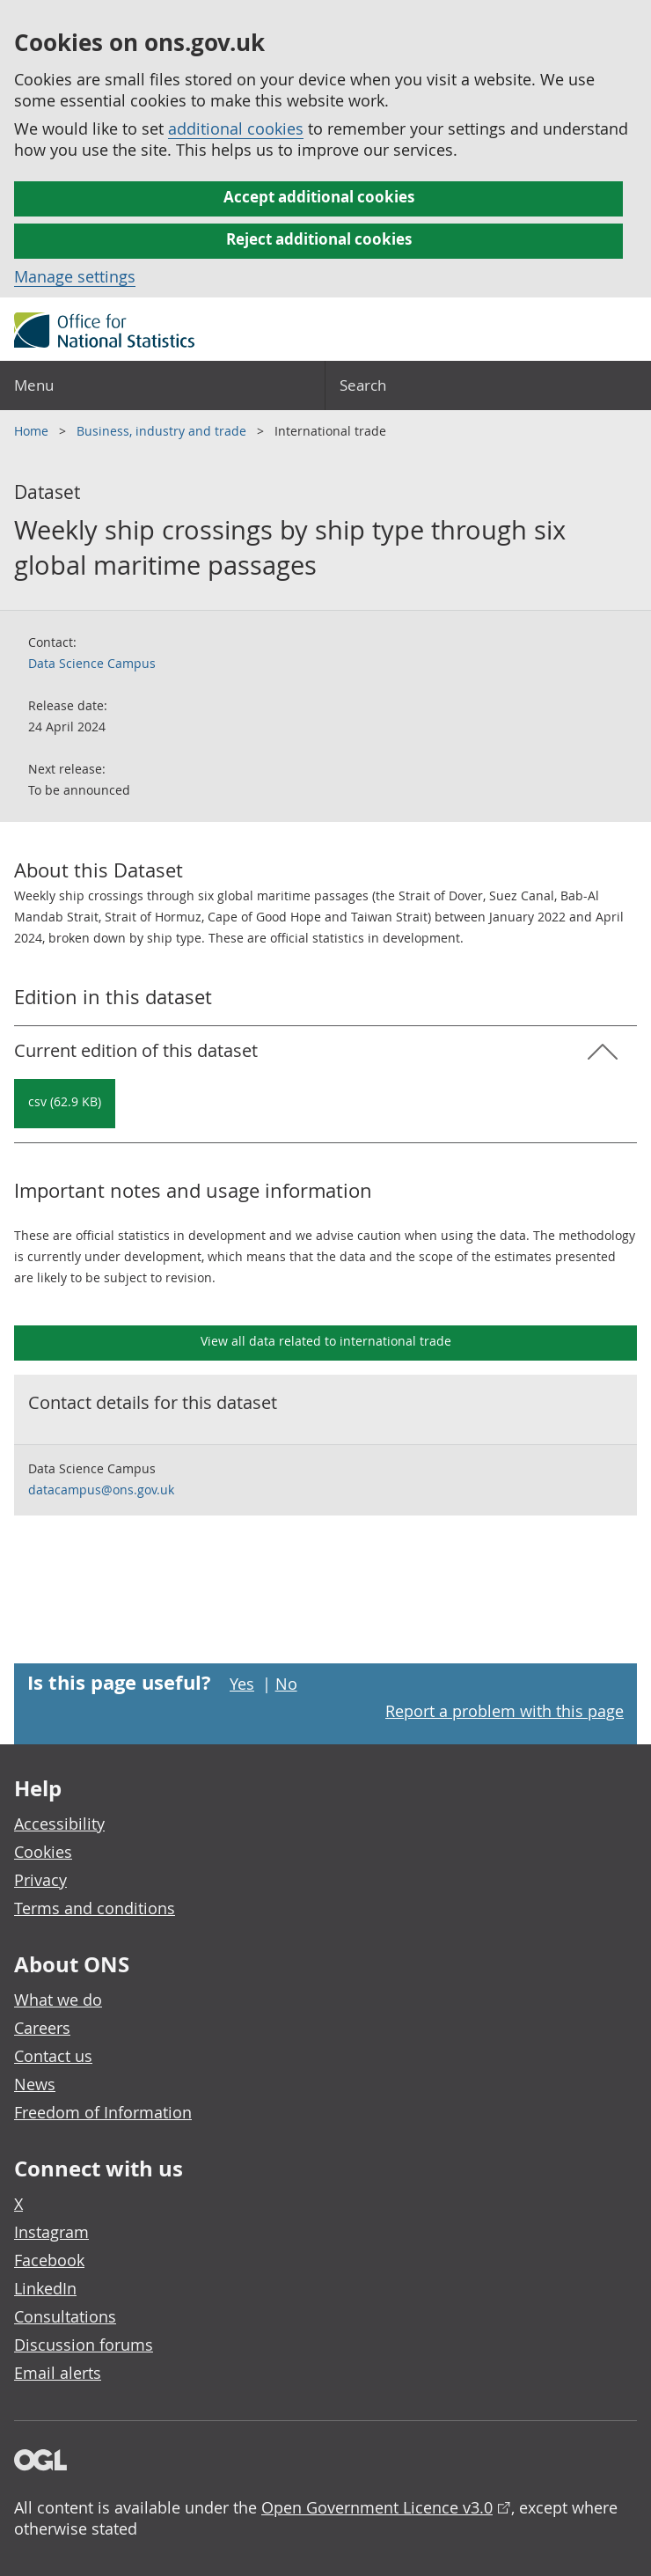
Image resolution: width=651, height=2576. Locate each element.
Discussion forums (83, 2344)
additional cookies (236, 128)
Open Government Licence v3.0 (377, 2507)
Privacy (40, 1879)
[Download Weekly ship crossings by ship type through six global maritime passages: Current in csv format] (64, 1103)
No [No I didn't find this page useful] (286, 1683)
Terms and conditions (94, 1908)
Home (33, 430)
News (34, 2084)
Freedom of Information (103, 2112)
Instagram (51, 2231)
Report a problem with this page (504, 1710)
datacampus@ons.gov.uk (101, 1489)
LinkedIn (45, 2288)
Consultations (65, 2316)
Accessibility (59, 1823)
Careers (42, 2027)
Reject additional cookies (319, 239)
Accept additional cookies (318, 197)
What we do (58, 1999)
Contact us (53, 2055)
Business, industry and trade (163, 430)
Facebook (49, 2260)
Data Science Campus (92, 663)
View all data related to (326, 1340)
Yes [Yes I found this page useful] (242, 1683)
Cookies (43, 1851)
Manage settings (74, 276)
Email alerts (57, 2372)
